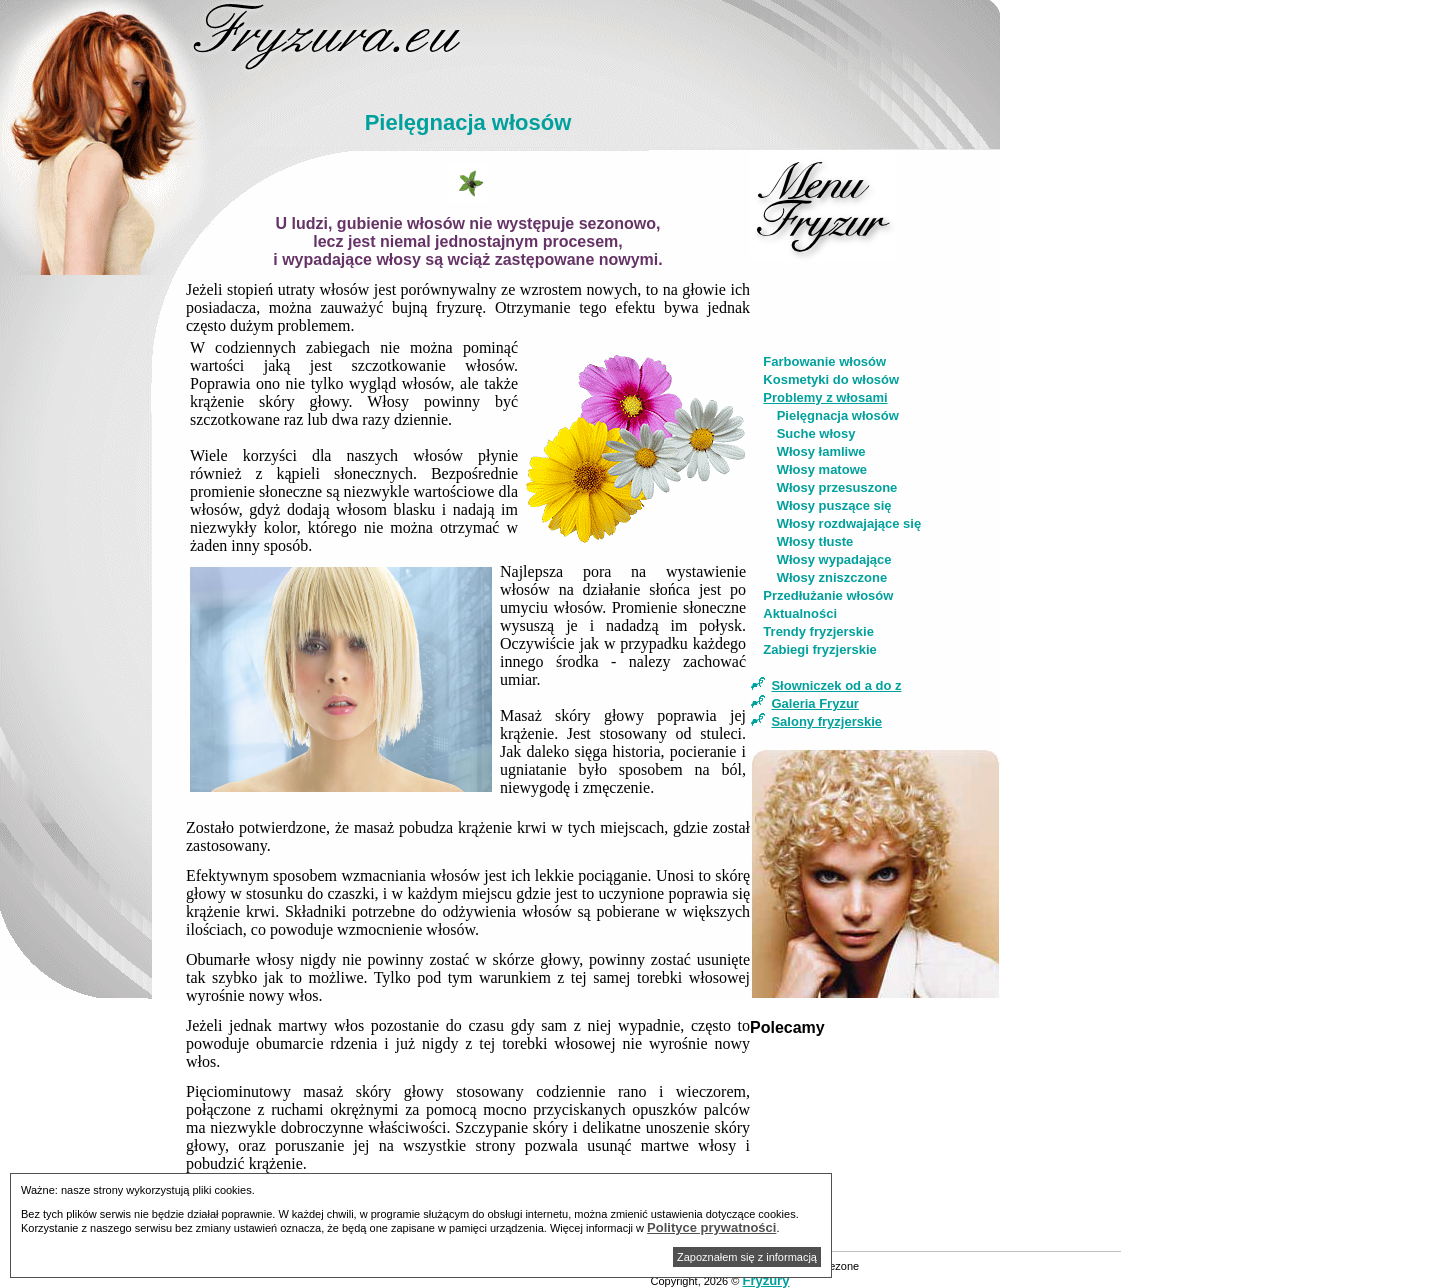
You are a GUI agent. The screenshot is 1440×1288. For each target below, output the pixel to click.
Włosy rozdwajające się (849, 523)
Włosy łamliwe (821, 451)
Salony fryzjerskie (826, 721)
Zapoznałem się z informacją (747, 1257)
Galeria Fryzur (814, 703)
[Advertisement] (93, 586)
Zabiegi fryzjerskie (819, 649)
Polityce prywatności (711, 1227)
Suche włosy (816, 433)
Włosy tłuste (815, 541)
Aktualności (800, 613)
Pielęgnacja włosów (838, 415)
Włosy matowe (822, 469)
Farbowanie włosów (824, 361)
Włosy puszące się (834, 505)
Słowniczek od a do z (836, 685)
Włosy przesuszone (837, 487)
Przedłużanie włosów (828, 595)
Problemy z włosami (825, 397)
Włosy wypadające (834, 559)
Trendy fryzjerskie (818, 631)
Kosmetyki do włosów (831, 379)
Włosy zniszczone (832, 577)
